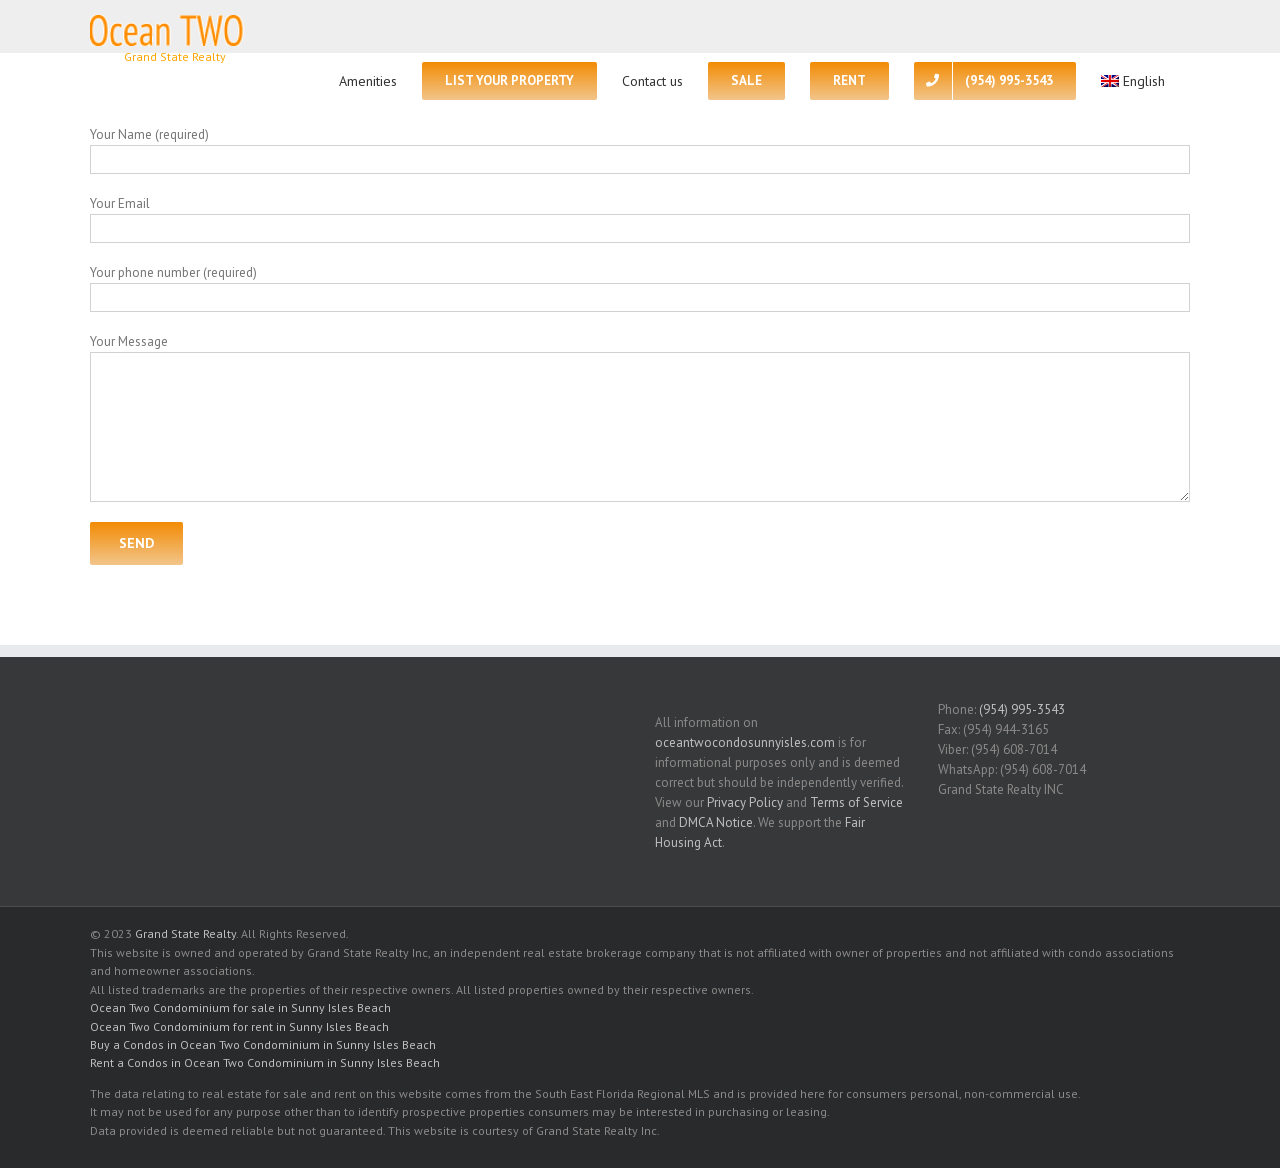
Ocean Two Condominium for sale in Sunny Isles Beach (240, 1007)
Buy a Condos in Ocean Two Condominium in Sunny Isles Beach (263, 1044)
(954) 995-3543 (1022, 709)
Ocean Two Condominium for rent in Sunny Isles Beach (239, 1026)
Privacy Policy (745, 802)
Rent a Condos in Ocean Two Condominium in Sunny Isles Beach (265, 1062)
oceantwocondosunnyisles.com (745, 742)
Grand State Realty (185, 933)
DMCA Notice (716, 822)
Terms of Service (856, 802)
